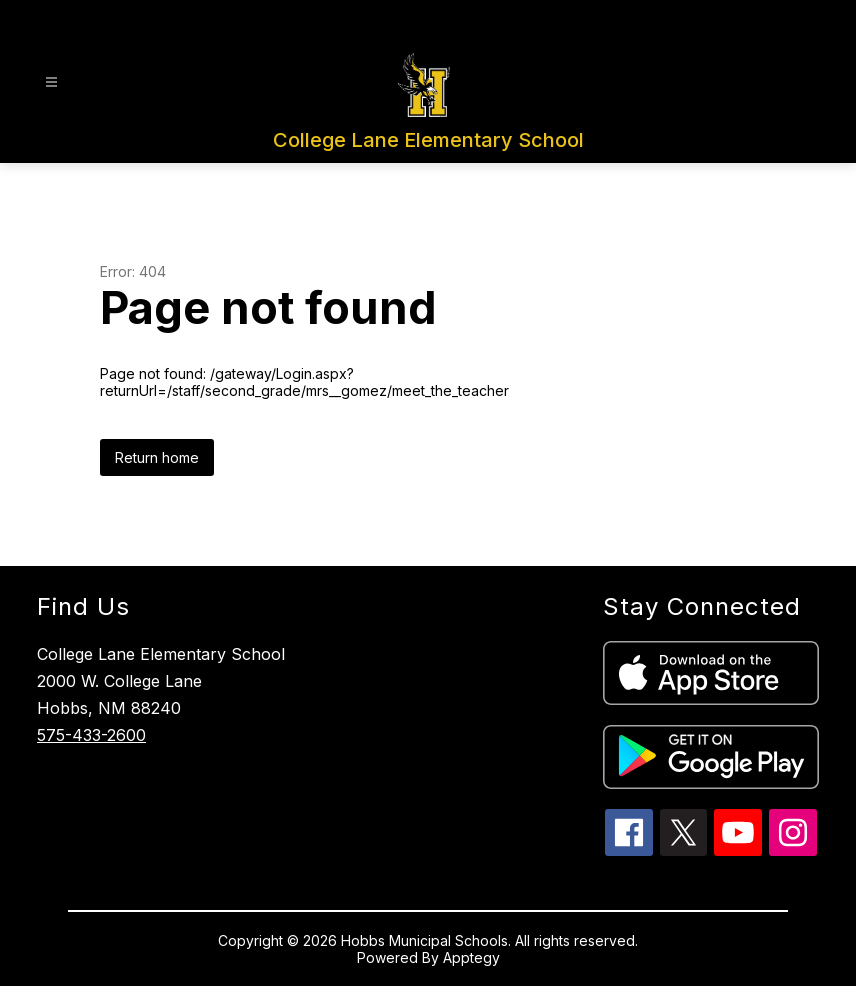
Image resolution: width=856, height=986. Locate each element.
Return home (157, 457)
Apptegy (471, 957)
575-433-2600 (91, 735)
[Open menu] (51, 82)
